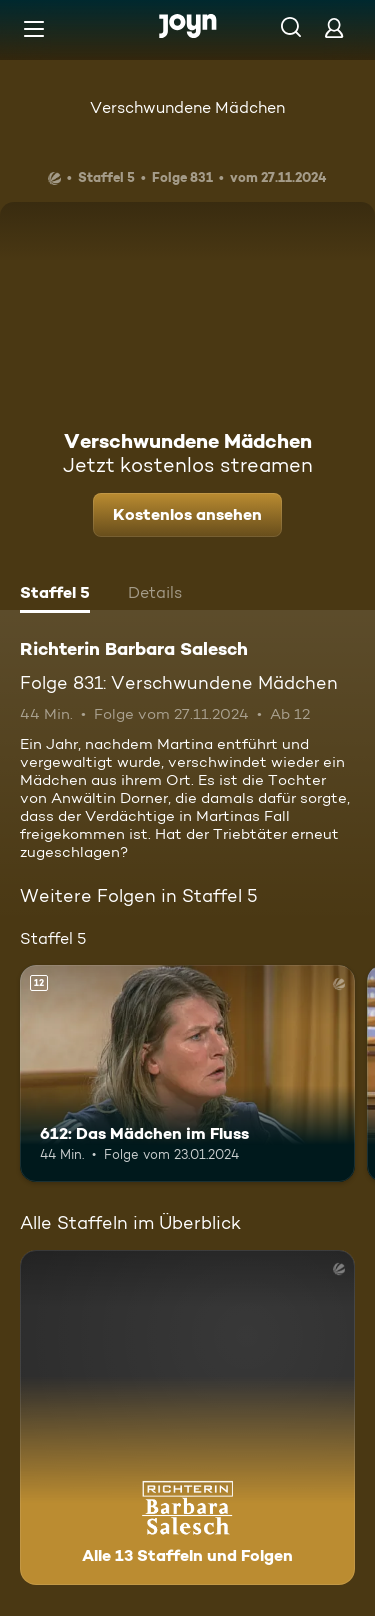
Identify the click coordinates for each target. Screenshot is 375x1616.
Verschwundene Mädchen (187, 107)
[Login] (334, 27)
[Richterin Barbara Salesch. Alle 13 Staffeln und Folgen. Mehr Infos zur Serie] (187, 1417)
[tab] (55, 595)
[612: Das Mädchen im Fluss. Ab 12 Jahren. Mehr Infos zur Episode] (187, 1074)
